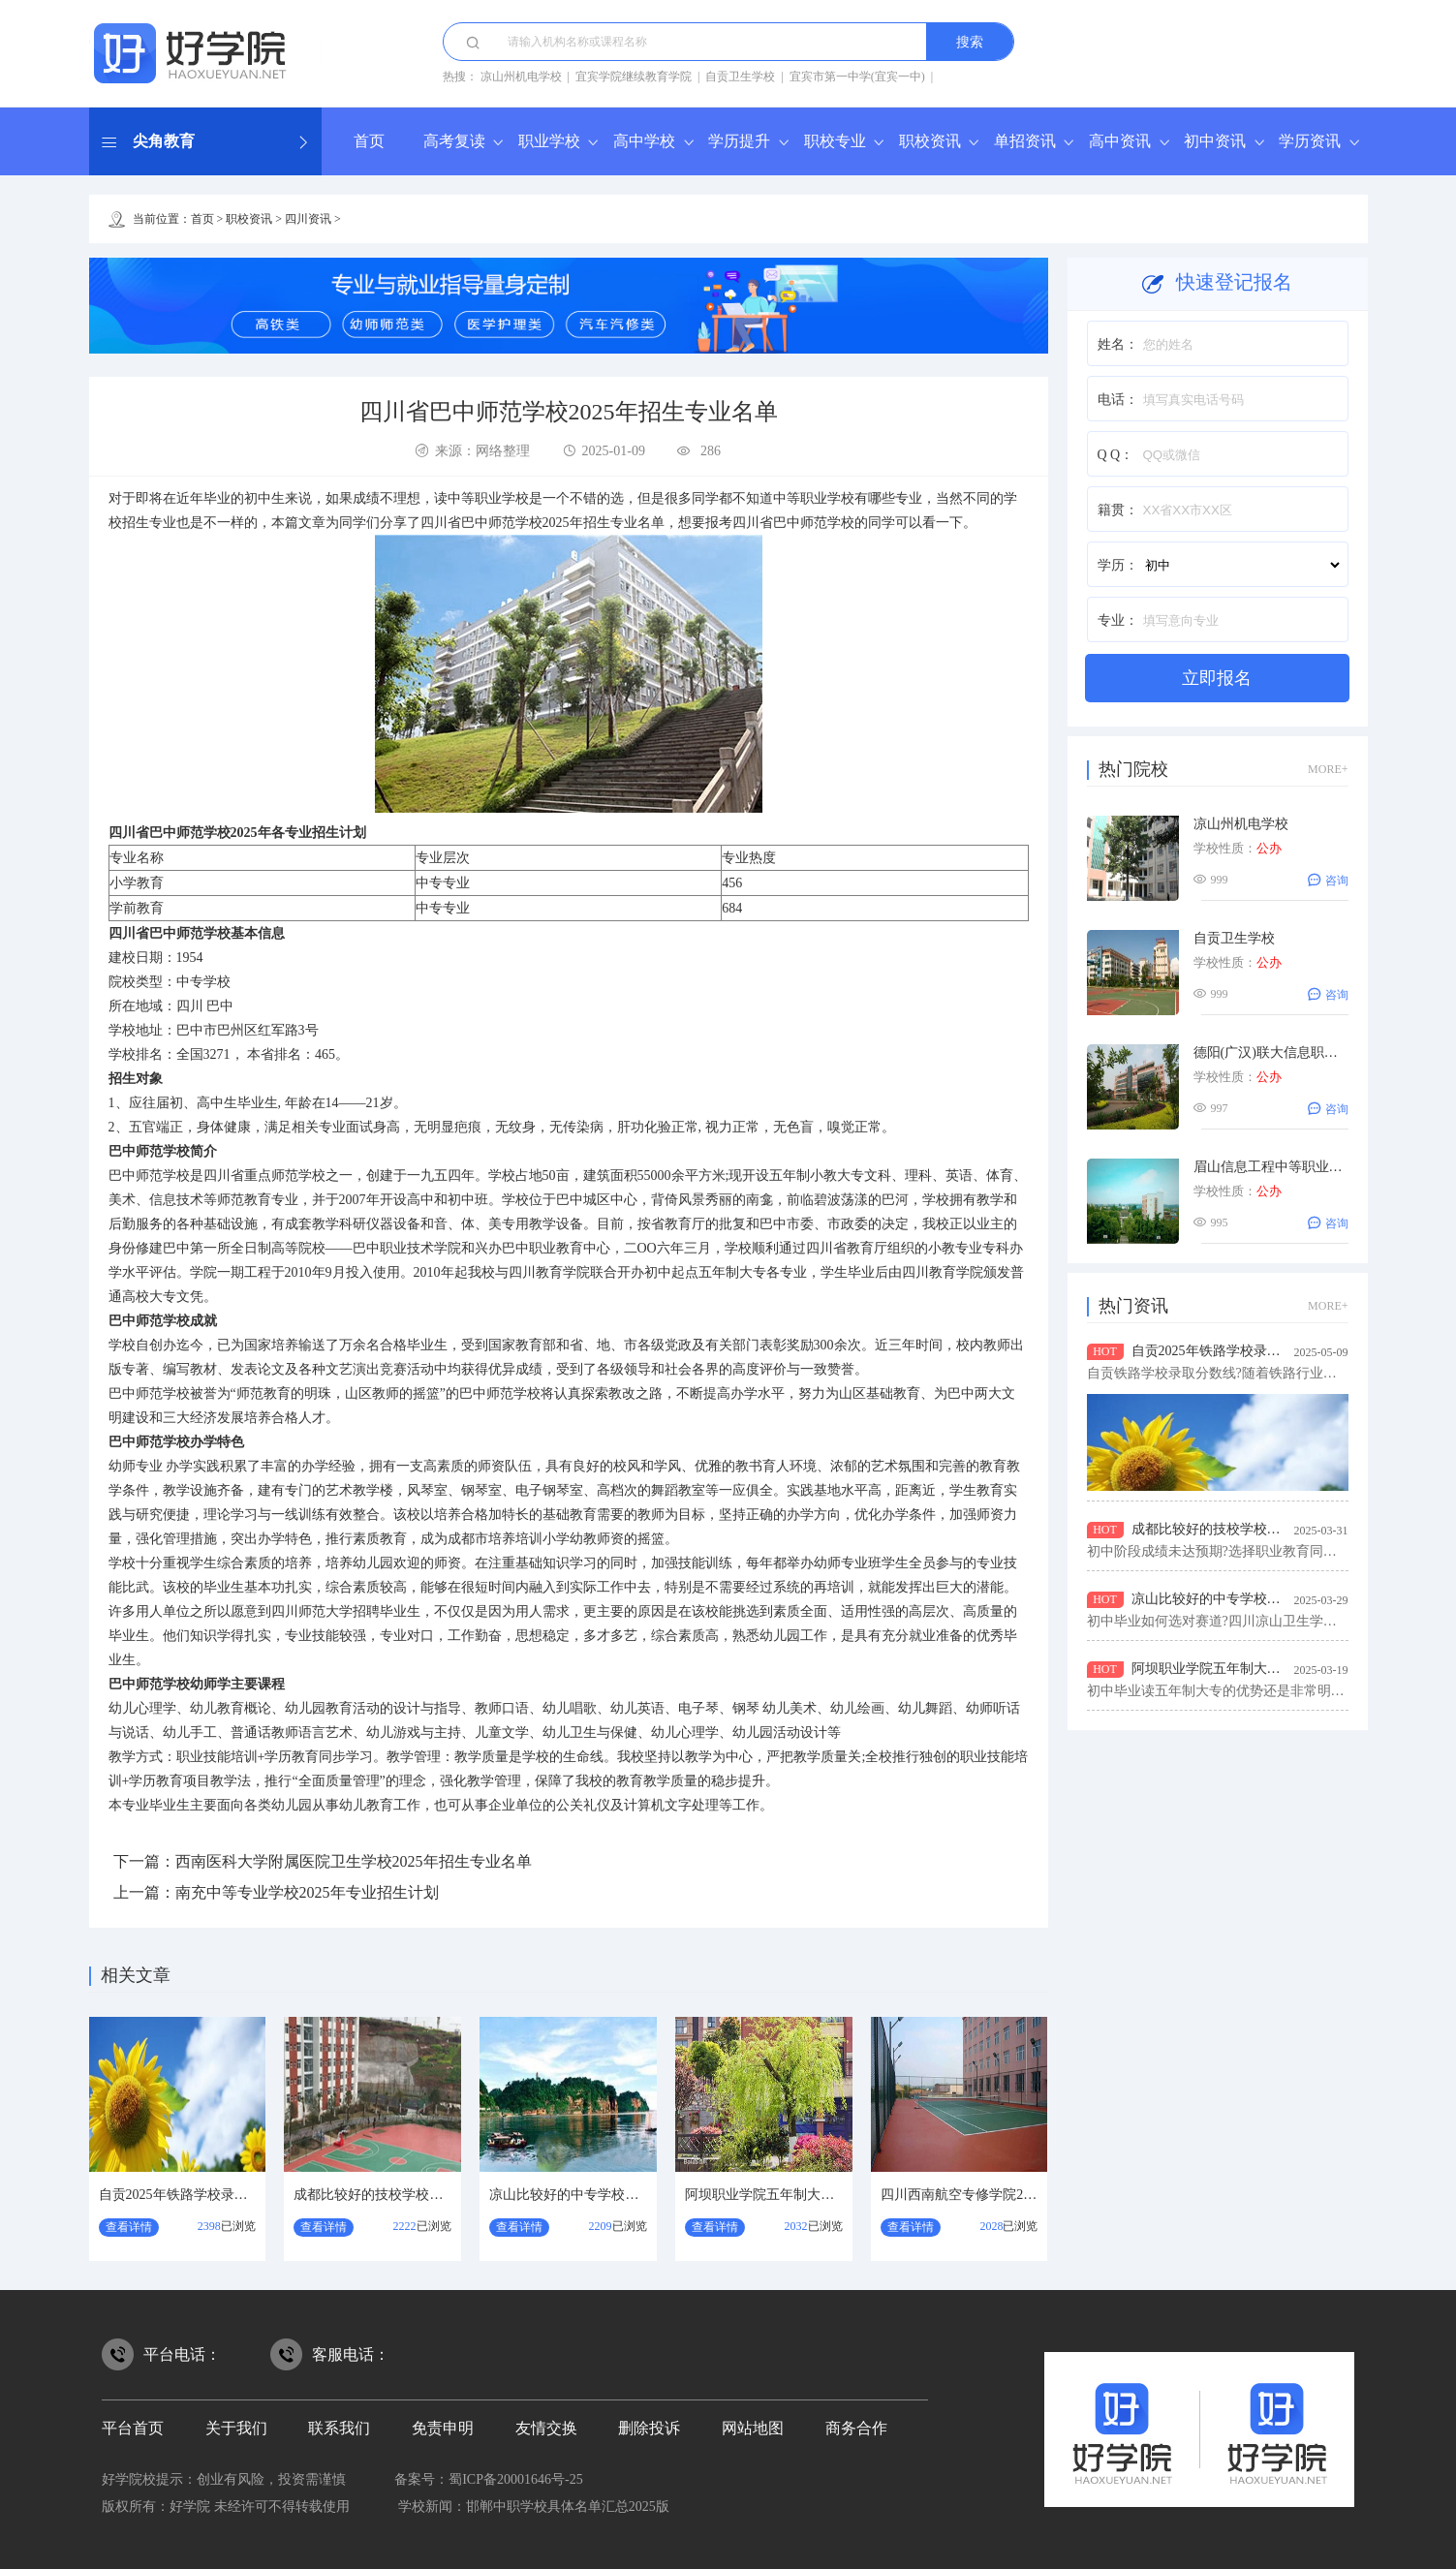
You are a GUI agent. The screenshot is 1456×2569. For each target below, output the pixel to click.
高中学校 (644, 141)
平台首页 (133, 2428)
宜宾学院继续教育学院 (633, 76)
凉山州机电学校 (521, 76)
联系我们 (339, 2428)
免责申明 (443, 2428)
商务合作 (856, 2428)
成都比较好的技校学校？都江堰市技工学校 (422, 2194)
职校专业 (835, 141)
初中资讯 (1215, 141)
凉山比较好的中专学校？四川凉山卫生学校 (618, 2194)
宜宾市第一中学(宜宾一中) (857, 76)
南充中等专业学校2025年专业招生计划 (307, 1892)
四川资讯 (308, 219)
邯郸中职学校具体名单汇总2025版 (567, 2506)
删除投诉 (649, 2428)
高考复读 (454, 141)
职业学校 (549, 141)
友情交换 (546, 2428)
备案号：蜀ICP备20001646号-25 (488, 2479)
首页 (369, 141)
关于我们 (236, 2428)
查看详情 (129, 2227)
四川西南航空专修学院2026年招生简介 (996, 2194)
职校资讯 (930, 141)
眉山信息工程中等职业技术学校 (1288, 1167)
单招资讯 (1025, 141)
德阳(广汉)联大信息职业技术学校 (1292, 1052)
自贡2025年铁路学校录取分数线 (194, 2194)
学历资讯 (1310, 141)
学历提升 (739, 141)
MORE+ (1328, 769)
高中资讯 (1120, 141)
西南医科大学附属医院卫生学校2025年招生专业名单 (353, 1861)
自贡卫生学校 (740, 76)
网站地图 (753, 2428)
